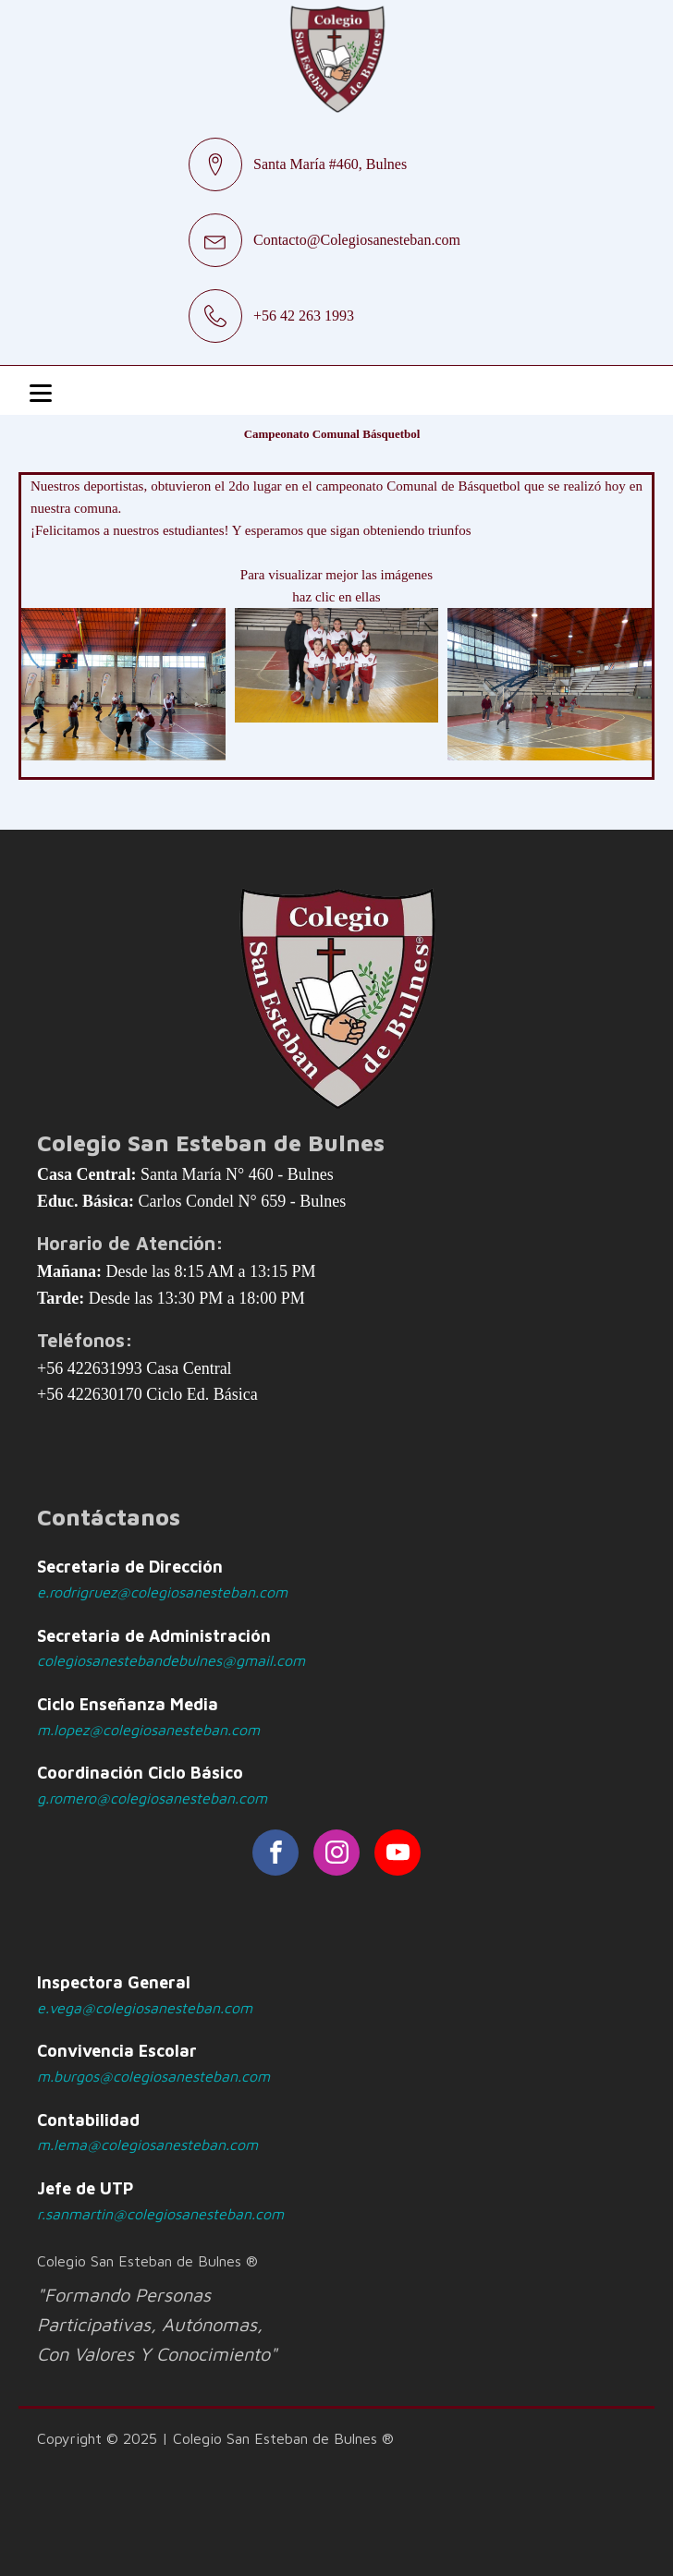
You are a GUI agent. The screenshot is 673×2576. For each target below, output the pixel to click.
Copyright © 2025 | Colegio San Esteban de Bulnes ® (215, 2438)
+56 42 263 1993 (303, 315)
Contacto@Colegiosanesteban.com (356, 240)
